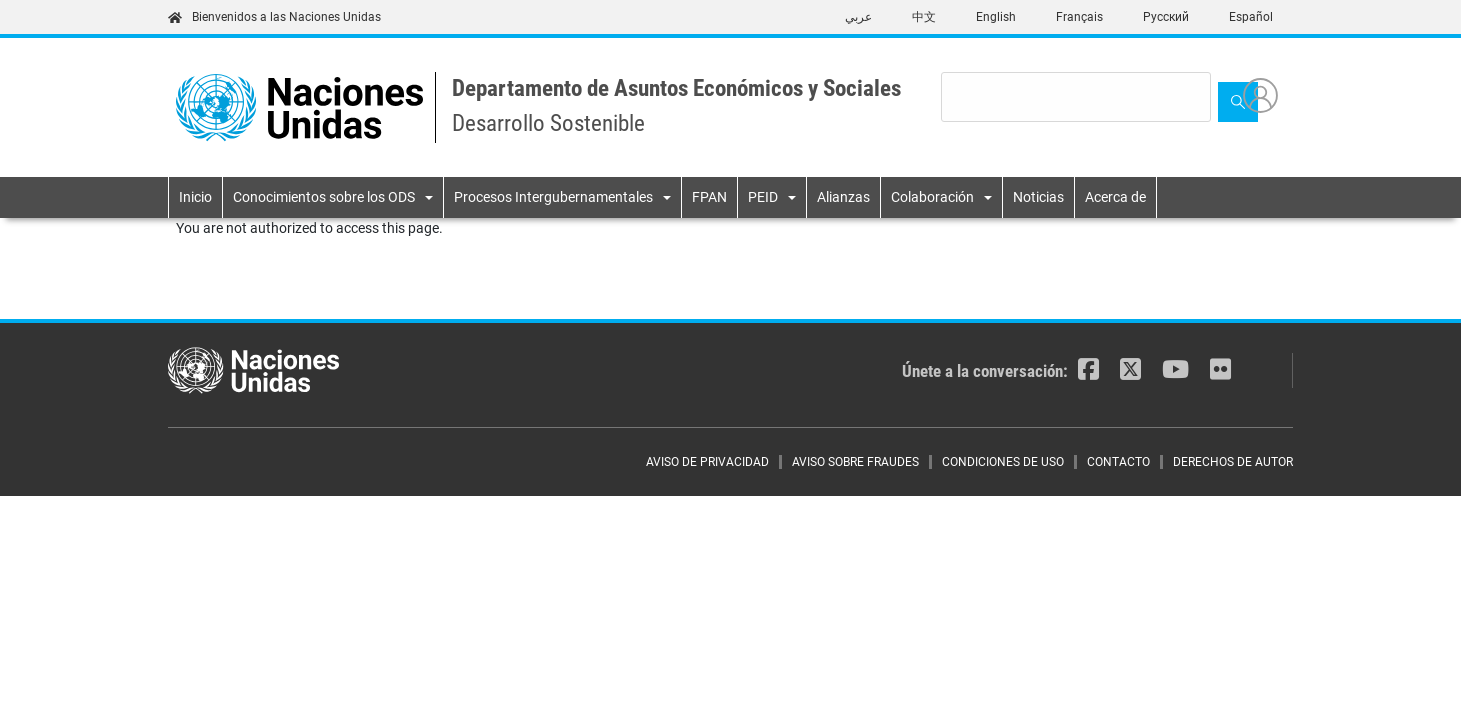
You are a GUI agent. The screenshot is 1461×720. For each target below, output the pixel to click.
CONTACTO (1118, 462)
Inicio (195, 197)
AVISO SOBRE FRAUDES (855, 462)
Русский (1166, 17)
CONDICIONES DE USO (1003, 462)
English (996, 17)
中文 (924, 17)
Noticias (1038, 197)
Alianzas (843, 197)
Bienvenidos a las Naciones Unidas (274, 17)
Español (1251, 17)
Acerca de (1115, 197)
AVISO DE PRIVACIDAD (707, 462)
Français (1079, 17)
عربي (858, 17)
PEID (763, 197)
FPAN (709, 197)
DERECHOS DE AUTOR (1233, 462)
